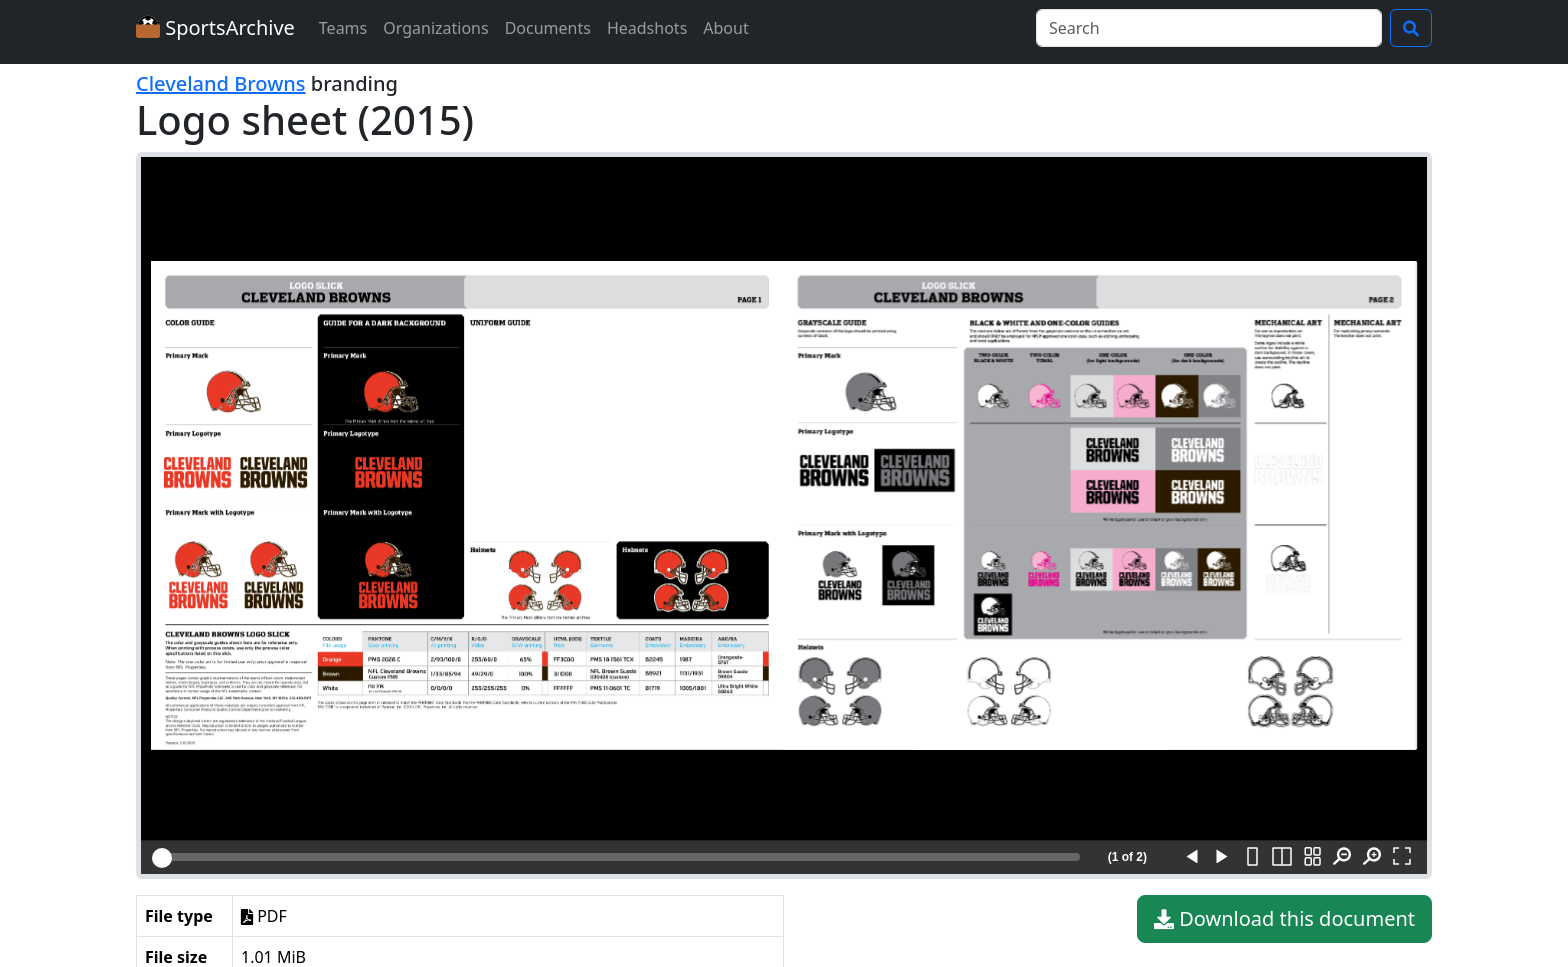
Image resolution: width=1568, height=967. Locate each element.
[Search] (1209, 28)
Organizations (435, 28)
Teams (343, 28)
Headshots (647, 28)
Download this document (1284, 919)
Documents (548, 28)
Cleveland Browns (221, 83)
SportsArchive (215, 27)
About (725, 28)
